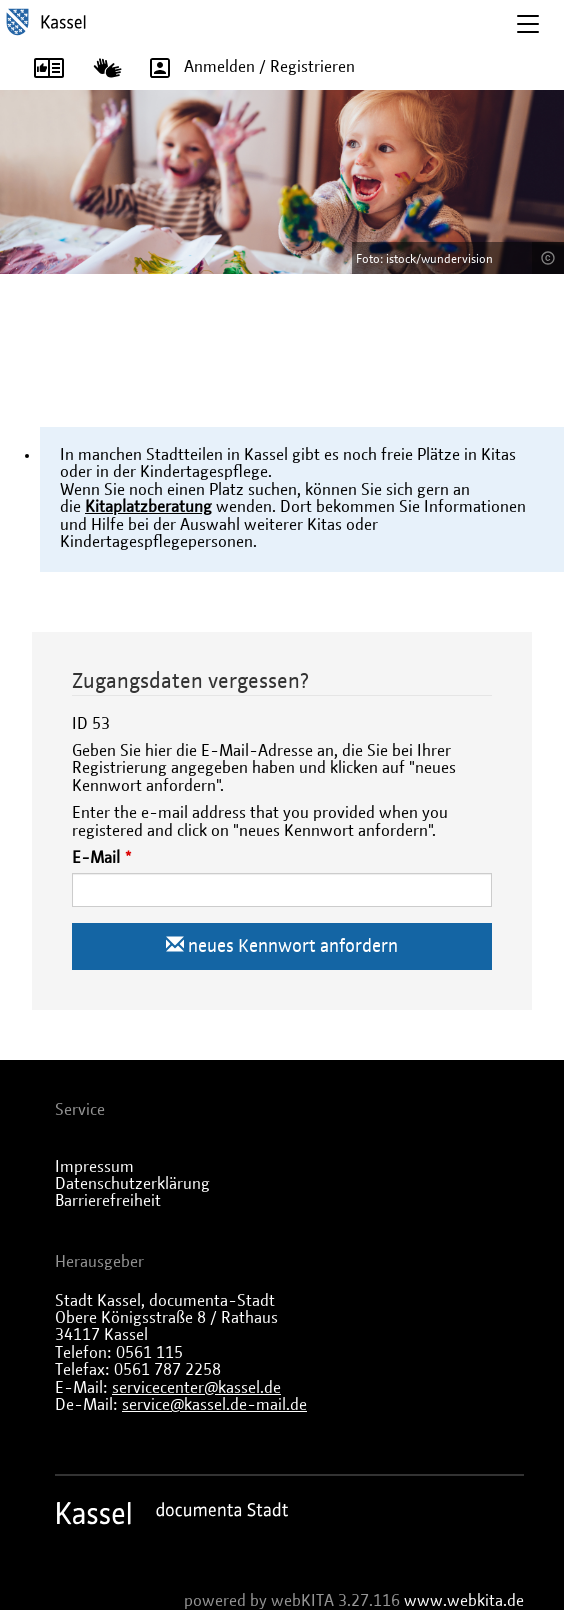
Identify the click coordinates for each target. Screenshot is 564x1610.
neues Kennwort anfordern (282, 945)
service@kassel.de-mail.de (214, 1405)
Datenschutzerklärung (132, 1184)
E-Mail (96, 858)
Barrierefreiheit (108, 1201)
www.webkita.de (464, 1601)
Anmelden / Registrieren (245, 67)
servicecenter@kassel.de (196, 1388)
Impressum (94, 1167)
